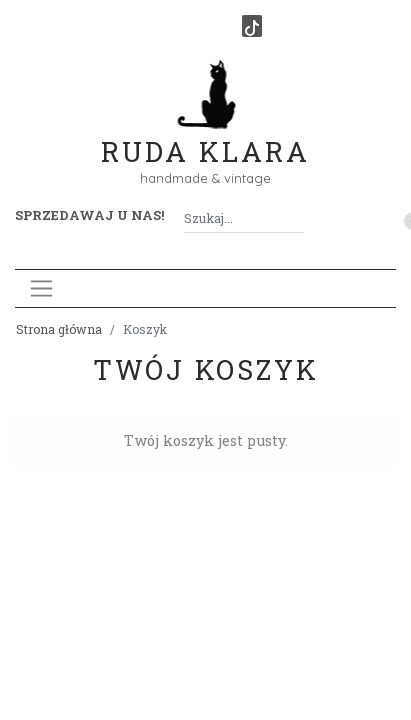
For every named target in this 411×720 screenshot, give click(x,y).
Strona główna (59, 329)
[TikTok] (252, 26)
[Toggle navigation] (41, 288)
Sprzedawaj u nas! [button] (89, 215)
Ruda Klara (205, 135)
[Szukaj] (296, 218)
